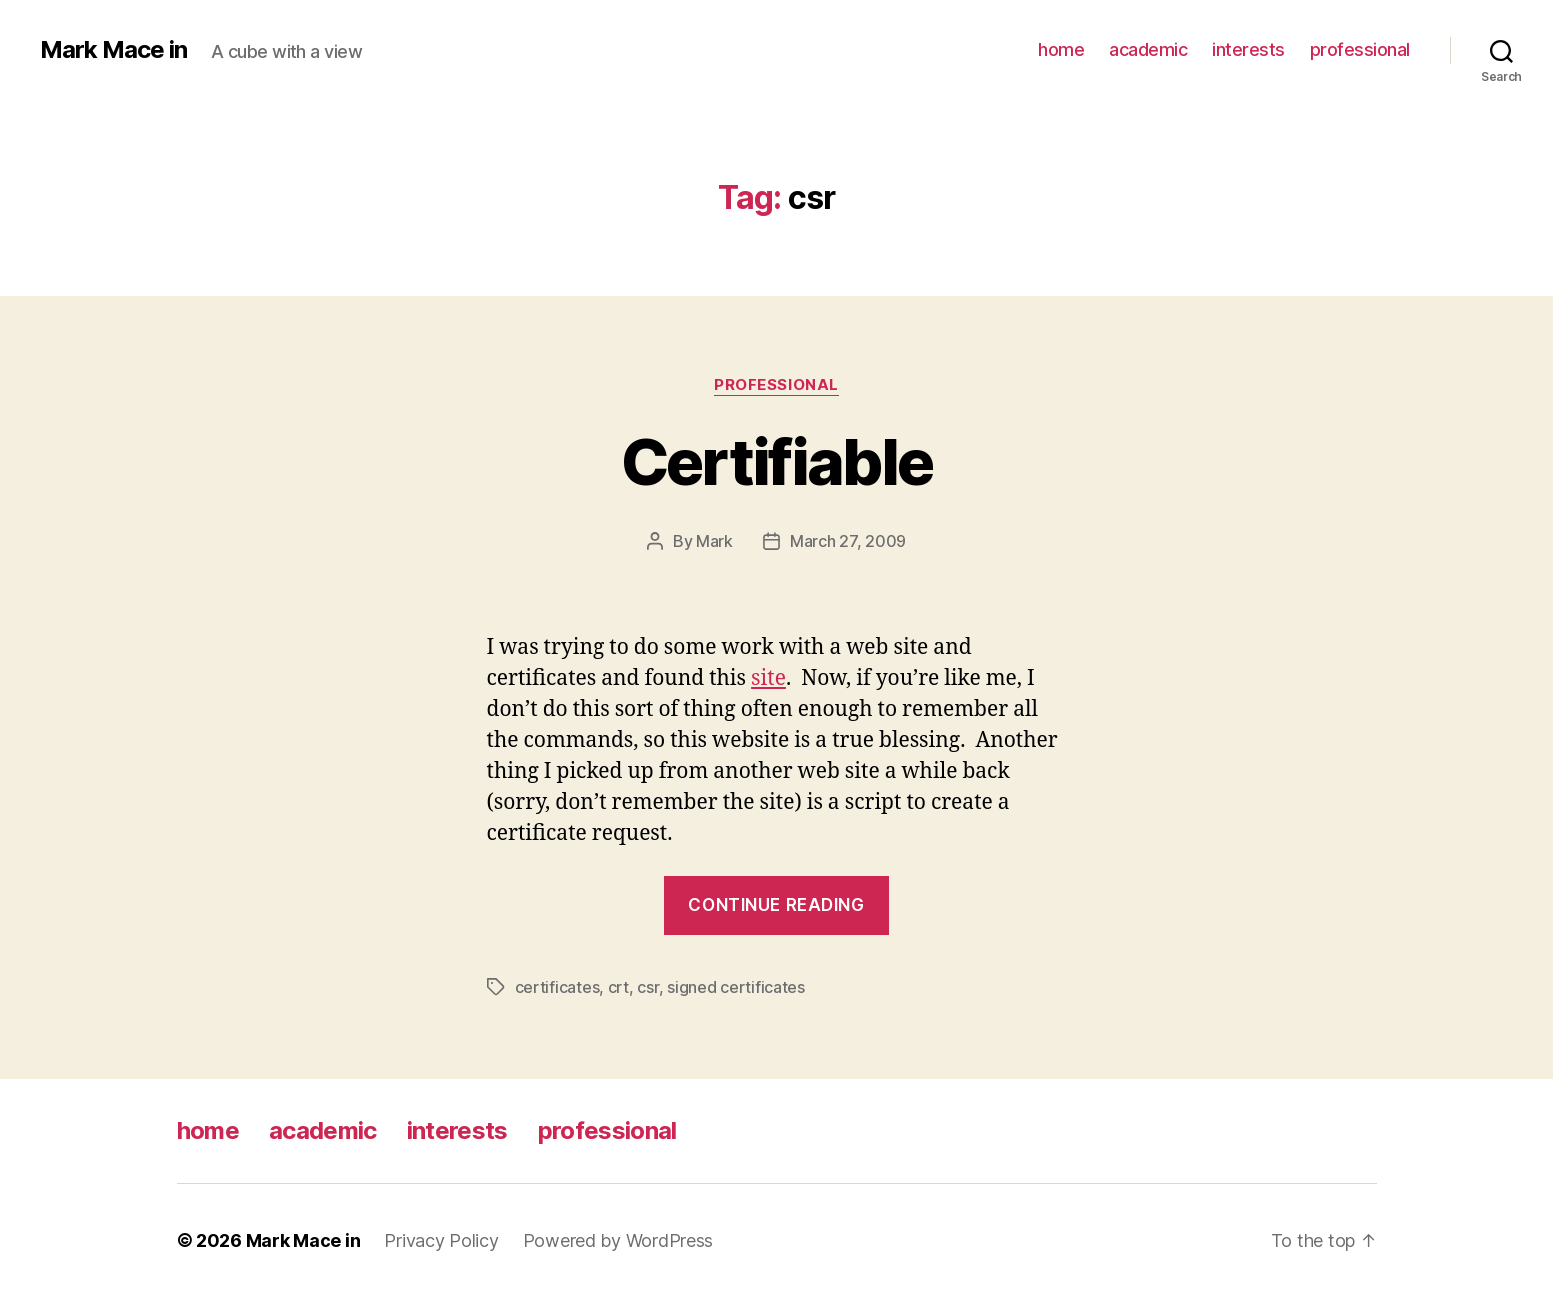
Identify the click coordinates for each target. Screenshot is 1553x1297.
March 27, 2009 (848, 541)
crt (618, 987)
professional (1360, 49)
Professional (776, 385)
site (768, 678)
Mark (714, 541)
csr (647, 987)
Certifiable (777, 461)
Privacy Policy (441, 1240)
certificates (557, 987)
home (1061, 49)
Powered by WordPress (618, 1240)
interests (1248, 49)
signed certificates (736, 987)
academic (1148, 49)
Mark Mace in (113, 50)
